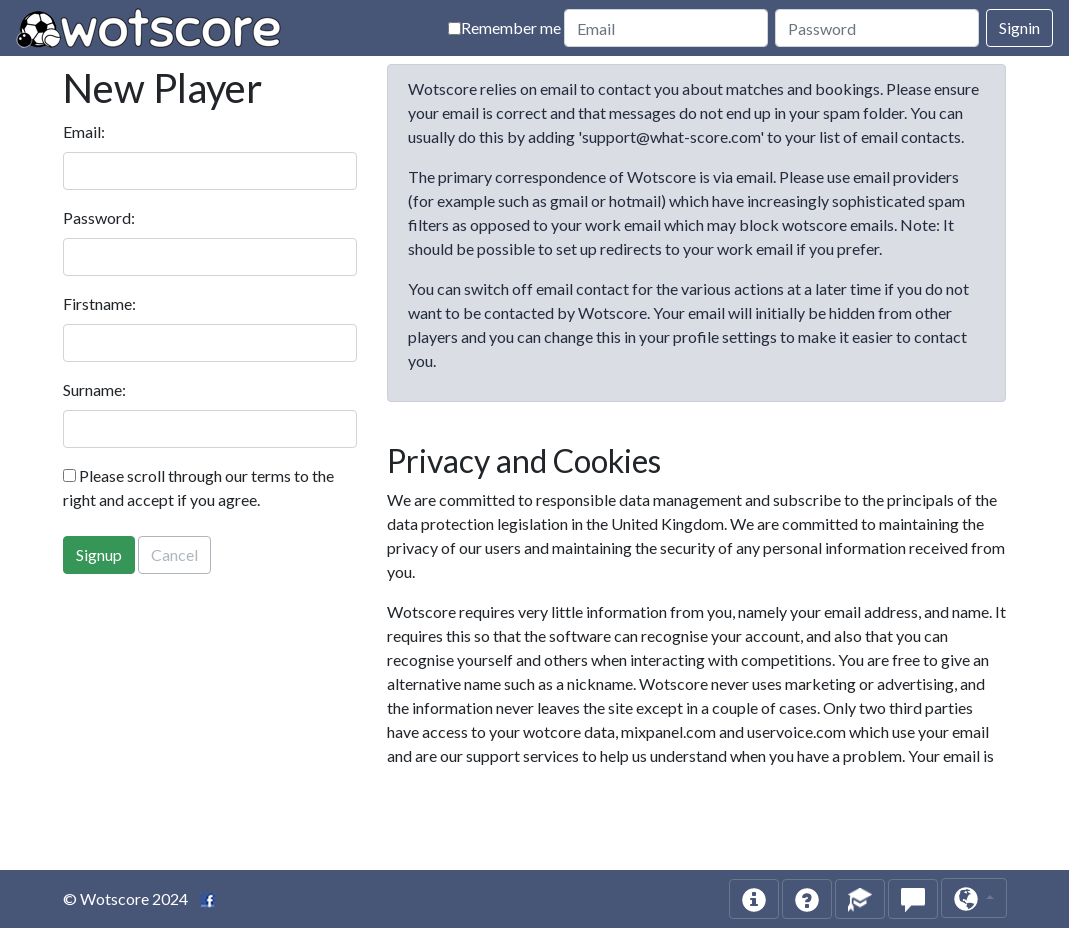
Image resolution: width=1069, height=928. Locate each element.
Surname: (94, 389)
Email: (84, 131)
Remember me (504, 27)
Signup (99, 554)
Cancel (174, 554)
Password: (99, 217)
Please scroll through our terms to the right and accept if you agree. (198, 487)
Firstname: (99, 303)
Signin (1019, 27)
